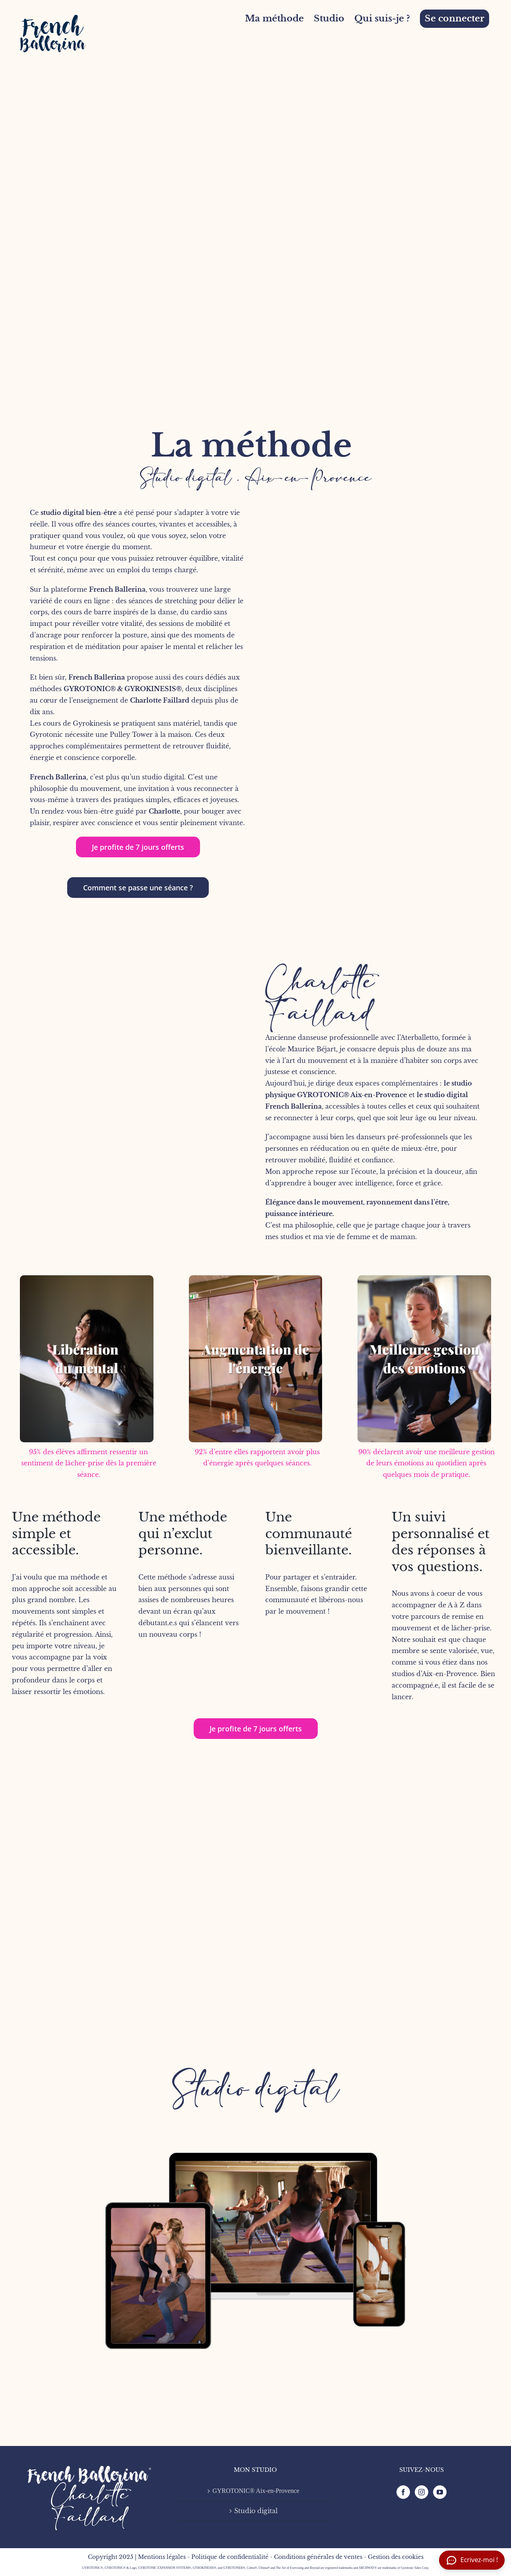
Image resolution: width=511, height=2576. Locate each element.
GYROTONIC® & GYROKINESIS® (123, 689)
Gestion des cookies (396, 2556)
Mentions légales (162, 2556)
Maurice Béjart (312, 1049)
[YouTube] (440, 2492)
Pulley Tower (131, 734)
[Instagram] (421, 2492)
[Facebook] (403, 2492)
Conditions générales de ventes (318, 2556)
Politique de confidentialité (229, 2556)
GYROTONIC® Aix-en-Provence (352, 1095)
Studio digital (255, 2089)
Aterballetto (419, 1037)
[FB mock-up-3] (255, 2106)
